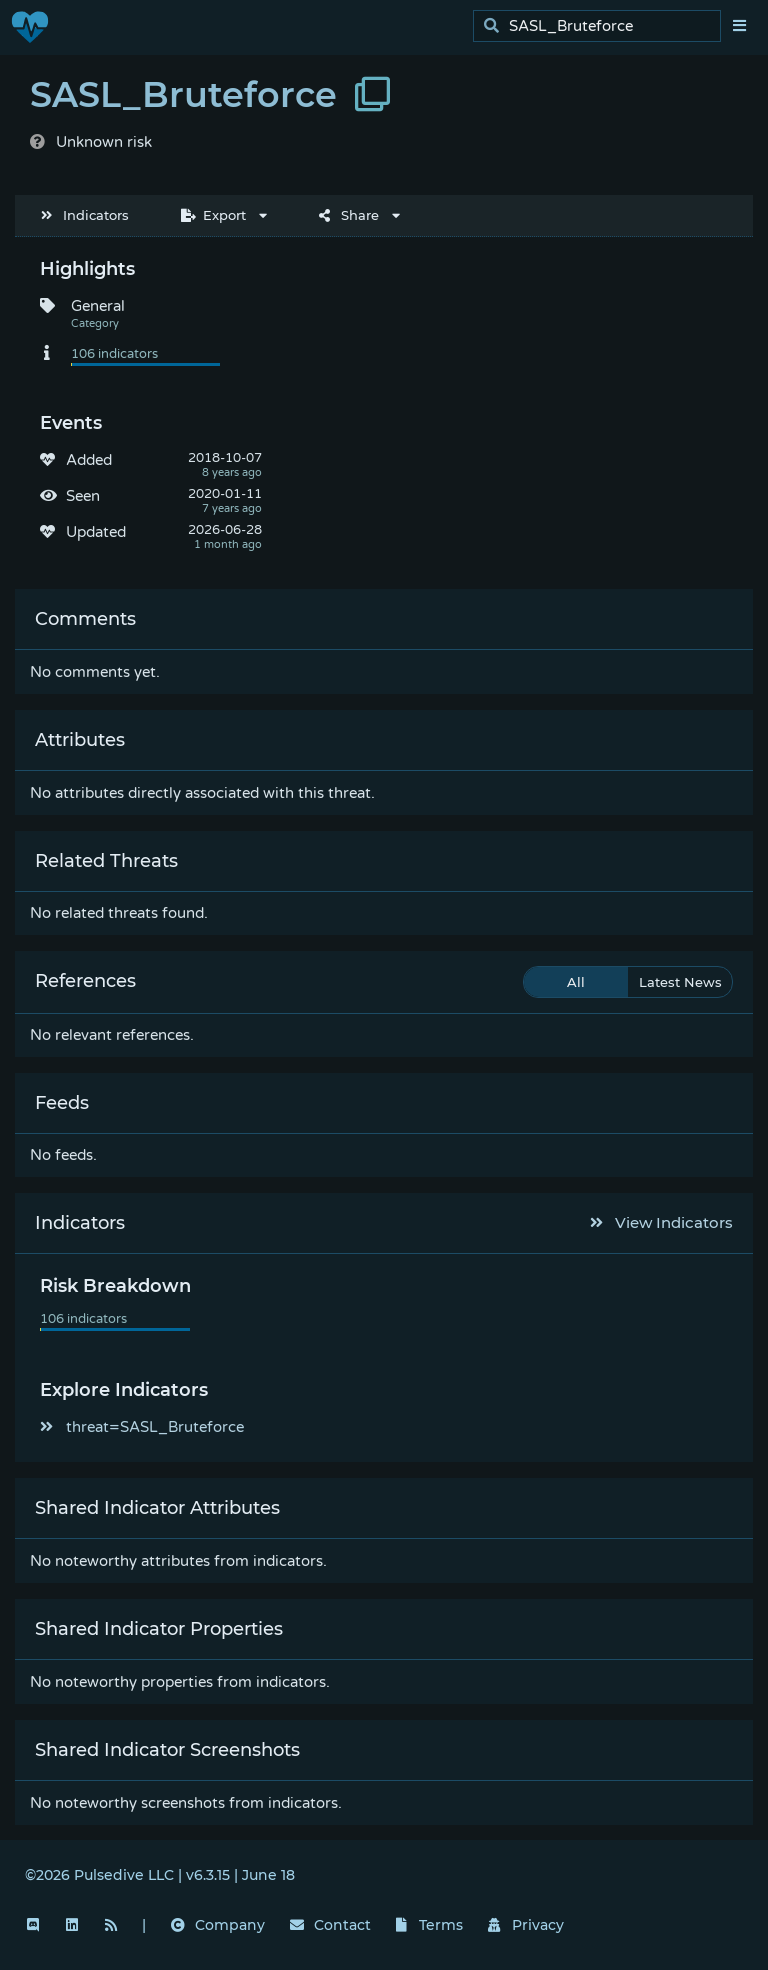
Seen (83, 496)
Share (349, 215)
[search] (602, 26)
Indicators (85, 215)
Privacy (526, 1925)
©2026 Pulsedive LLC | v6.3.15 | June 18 (160, 1875)
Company (218, 1925)
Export (213, 215)
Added (89, 460)
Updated (96, 532)
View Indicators (662, 1222)
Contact (330, 1925)
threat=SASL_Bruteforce (142, 1427)
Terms (430, 1925)
